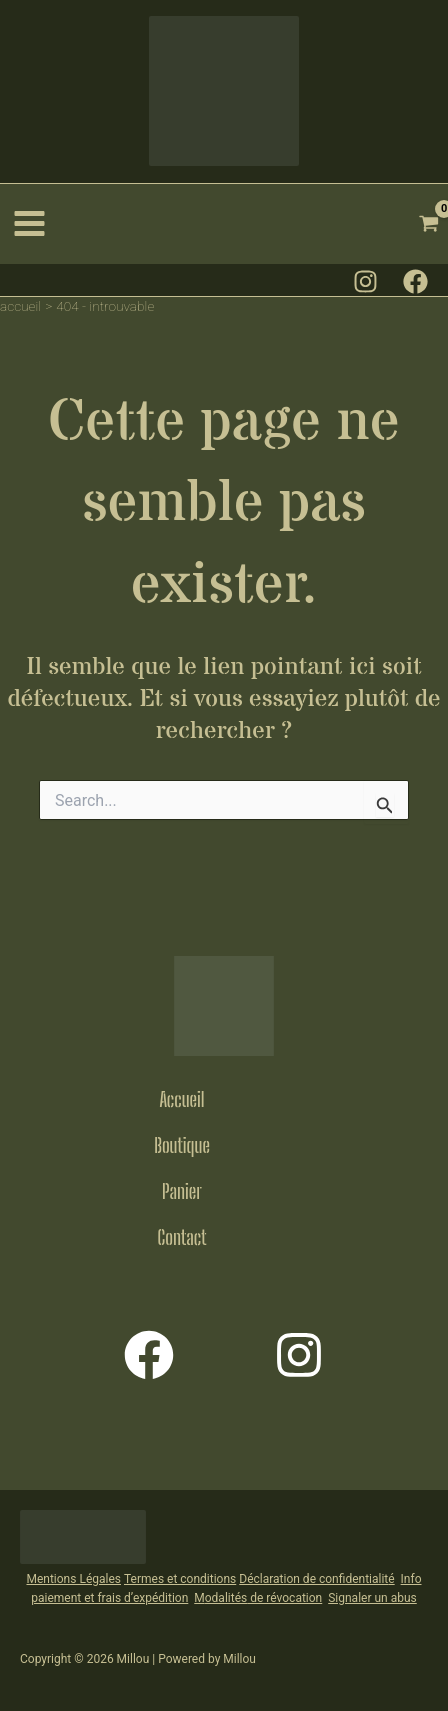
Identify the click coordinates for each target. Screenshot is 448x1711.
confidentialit (352, 1579)
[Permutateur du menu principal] (30, 224)
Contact (182, 1237)
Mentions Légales (73, 1579)
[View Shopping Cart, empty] (429, 224)
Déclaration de (277, 1579)
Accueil (181, 1099)
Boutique (182, 1145)
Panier (182, 1191)
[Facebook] (415, 281)
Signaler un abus (372, 1598)
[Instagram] (365, 281)
